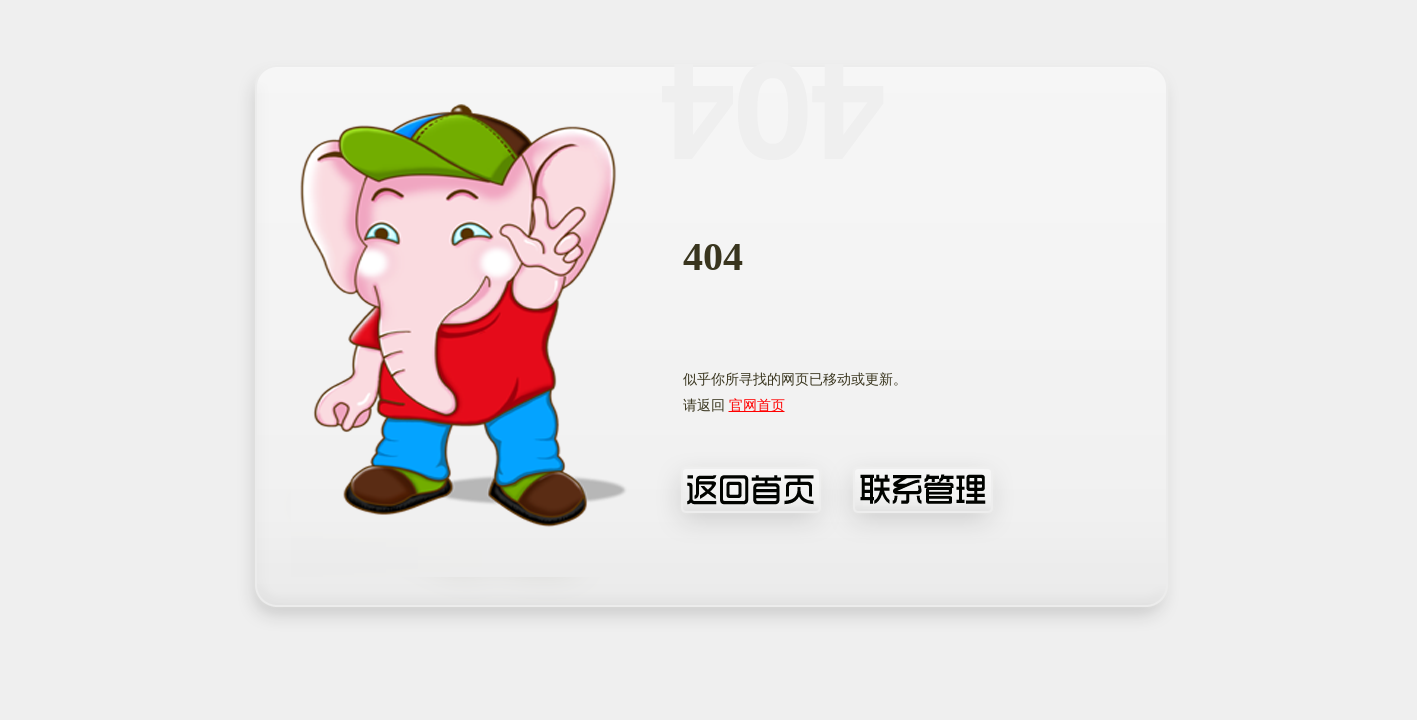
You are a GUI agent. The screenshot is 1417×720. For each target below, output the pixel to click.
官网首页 (757, 405)
